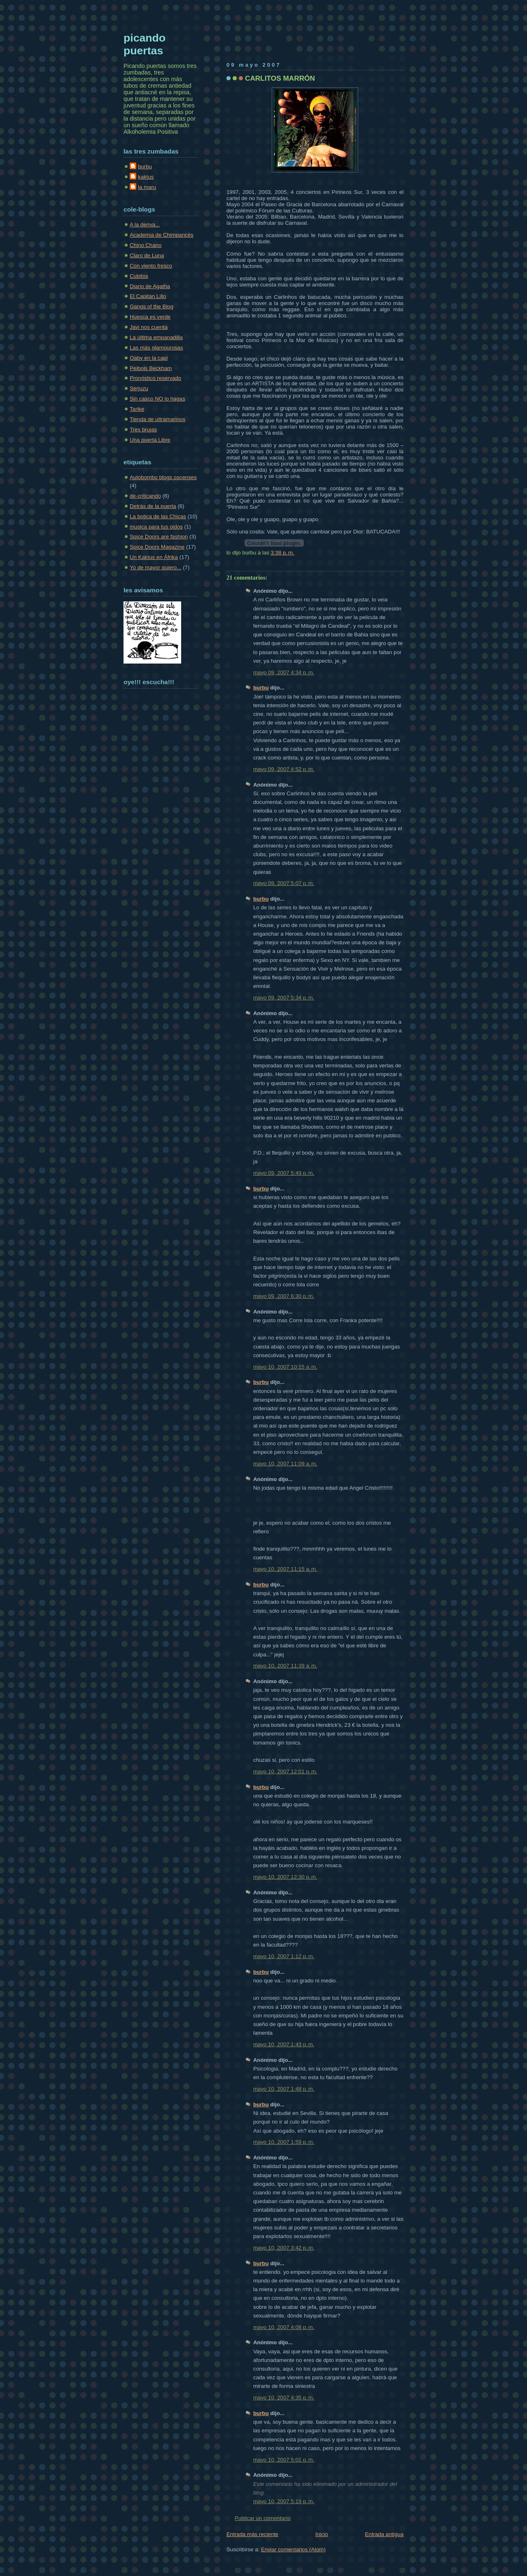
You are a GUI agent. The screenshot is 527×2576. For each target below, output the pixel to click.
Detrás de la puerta (153, 506)
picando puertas (145, 44)
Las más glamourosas (156, 348)
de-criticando (145, 496)
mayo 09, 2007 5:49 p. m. (283, 1173)
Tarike (137, 409)
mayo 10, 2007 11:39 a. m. (285, 1666)
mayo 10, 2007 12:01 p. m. (285, 1771)
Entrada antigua (384, 2534)
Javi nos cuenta (149, 327)
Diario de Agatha (150, 286)
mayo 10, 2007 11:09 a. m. (285, 1463)
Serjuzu (139, 388)
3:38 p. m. (282, 553)
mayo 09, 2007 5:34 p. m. (283, 998)
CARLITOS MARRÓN (280, 78)
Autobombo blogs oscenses (163, 477)
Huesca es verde (150, 317)
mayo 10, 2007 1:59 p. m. (283, 2142)
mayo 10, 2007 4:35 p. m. (283, 2397)
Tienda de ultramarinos (157, 419)
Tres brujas (143, 429)
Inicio (321, 2534)
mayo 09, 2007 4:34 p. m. (283, 672)
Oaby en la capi (149, 358)
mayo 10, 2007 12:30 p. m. (285, 1877)
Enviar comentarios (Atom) (293, 2549)
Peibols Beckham (151, 368)
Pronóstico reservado (155, 378)
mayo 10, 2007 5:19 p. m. (283, 2501)
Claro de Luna (147, 255)
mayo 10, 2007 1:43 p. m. (283, 2044)
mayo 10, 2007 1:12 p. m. (283, 1956)
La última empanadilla (156, 337)
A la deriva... (145, 224)
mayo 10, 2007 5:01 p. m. (283, 2460)
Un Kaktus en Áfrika (154, 557)
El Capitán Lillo (148, 296)
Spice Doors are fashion (159, 536)
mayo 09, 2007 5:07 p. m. (283, 883)
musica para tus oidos (156, 527)
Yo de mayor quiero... (155, 567)
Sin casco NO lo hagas (157, 399)
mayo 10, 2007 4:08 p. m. (283, 2327)
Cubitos (139, 276)
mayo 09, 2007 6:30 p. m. (283, 1296)
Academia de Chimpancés (162, 235)
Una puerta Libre (150, 440)
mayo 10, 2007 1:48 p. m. (283, 2089)
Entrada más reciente (252, 2534)
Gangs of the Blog (151, 306)
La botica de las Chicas (158, 516)
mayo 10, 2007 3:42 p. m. (283, 2248)
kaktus (146, 177)
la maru (147, 187)
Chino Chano (145, 245)
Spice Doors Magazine (157, 547)
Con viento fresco (151, 266)
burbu (261, 688)
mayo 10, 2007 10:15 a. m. (285, 1367)
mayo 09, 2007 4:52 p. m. (283, 769)
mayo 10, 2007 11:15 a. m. (285, 1569)
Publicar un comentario (263, 2518)
